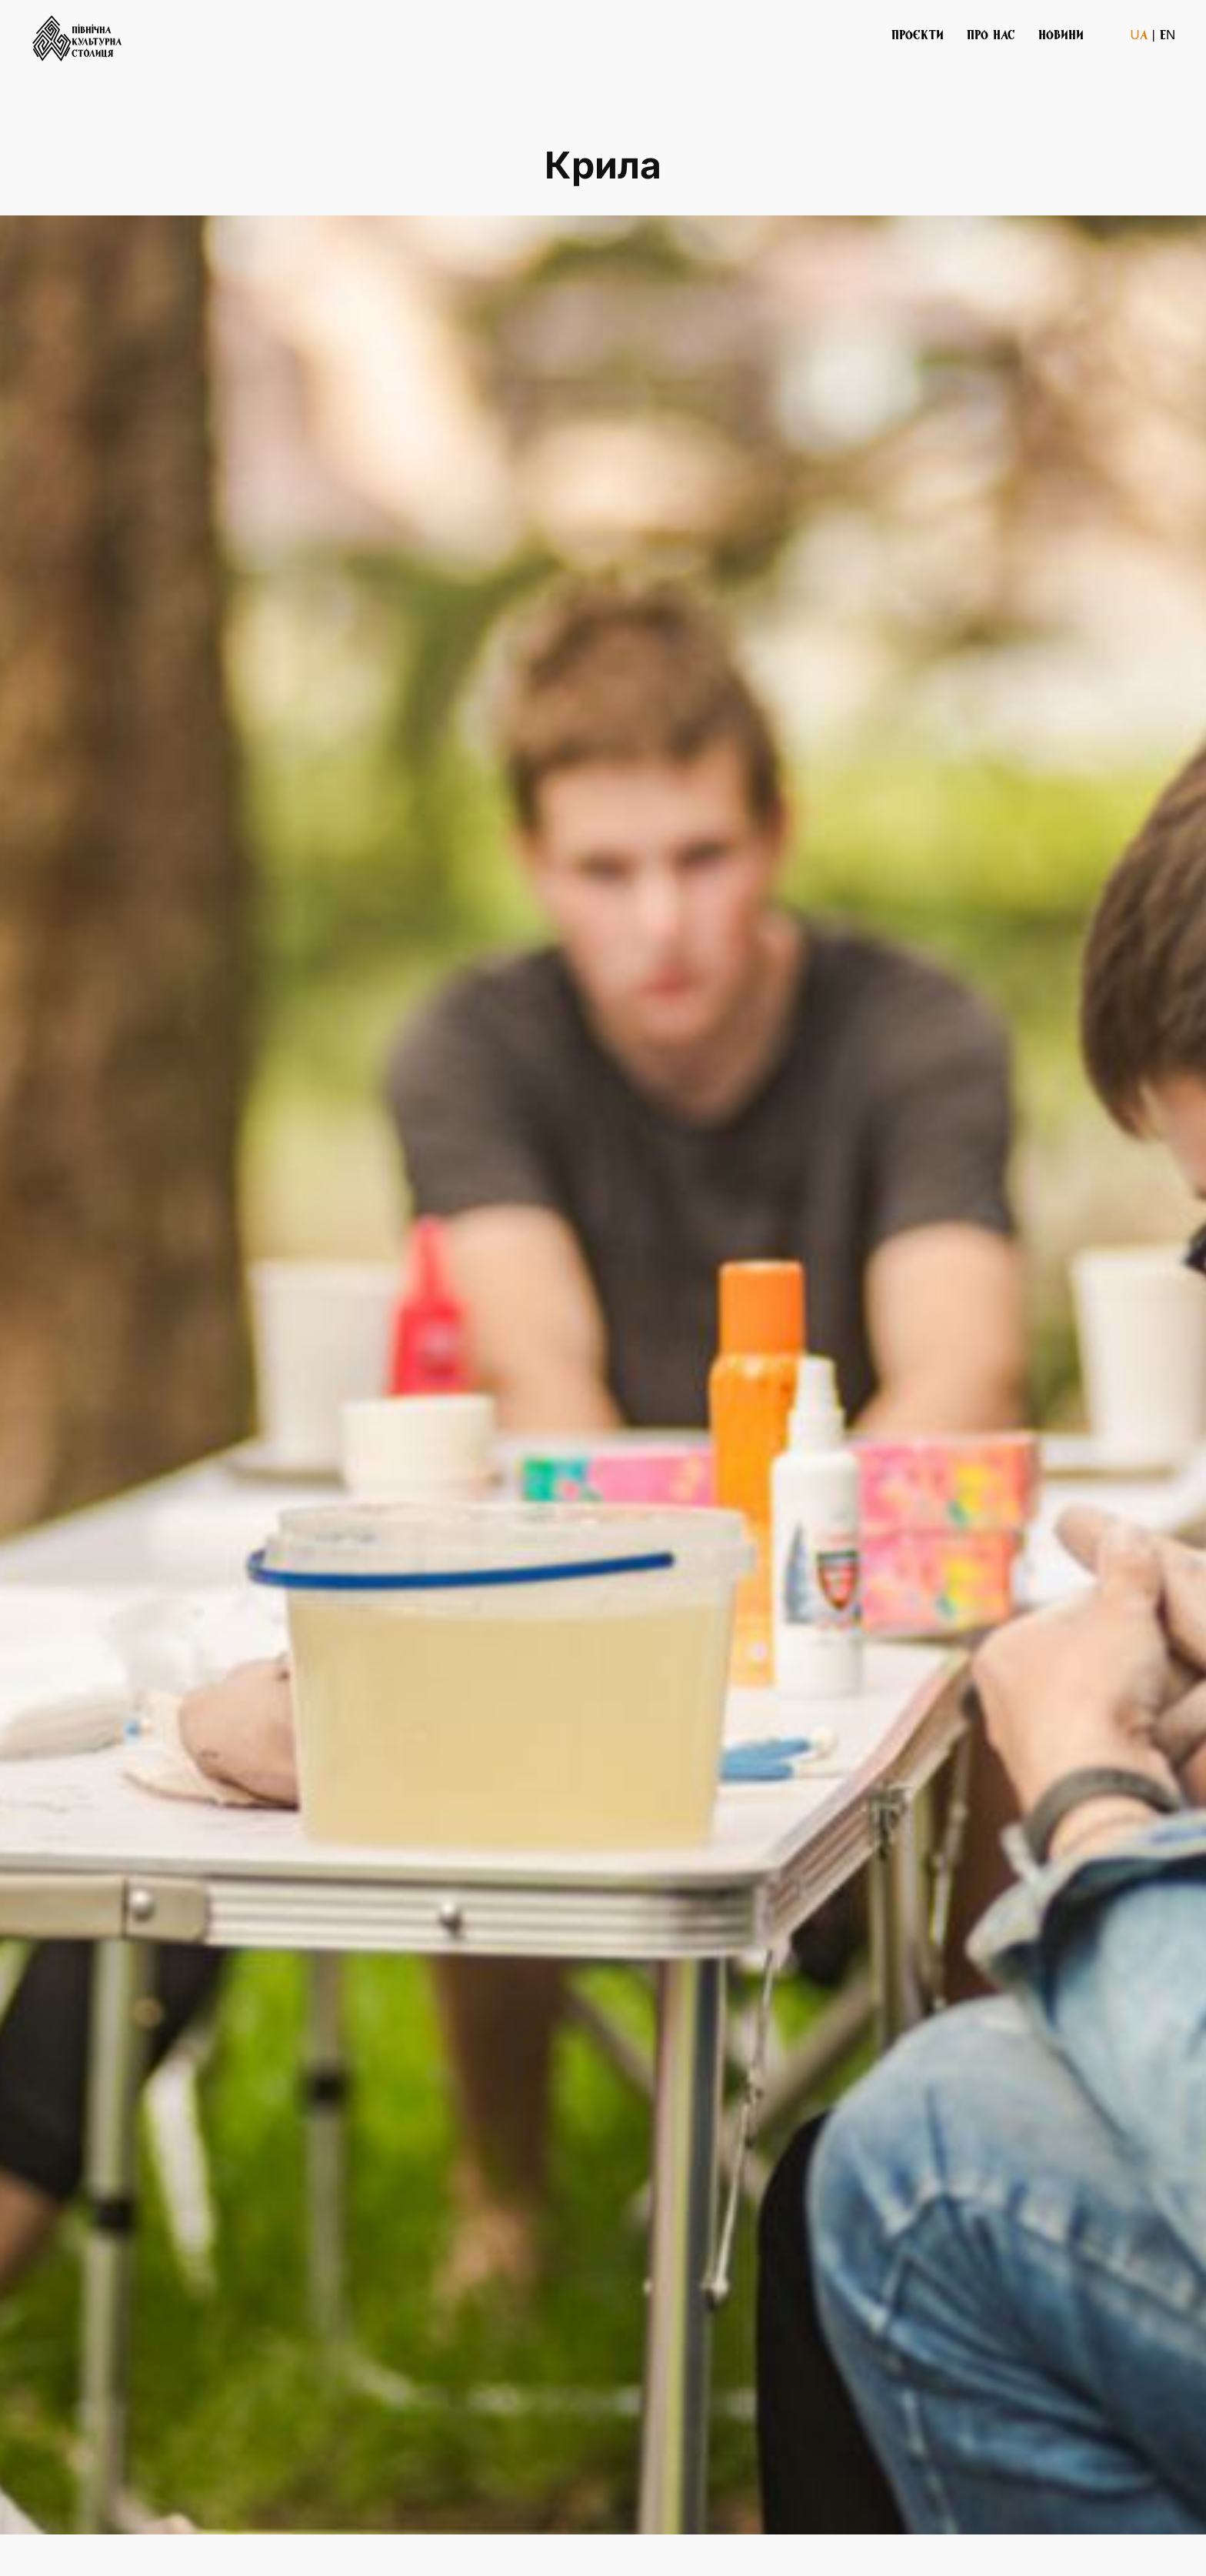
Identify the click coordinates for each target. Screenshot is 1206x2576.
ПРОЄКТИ (917, 34)
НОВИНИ (1061, 34)
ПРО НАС (991, 34)
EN (1167, 34)
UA (1138, 34)
